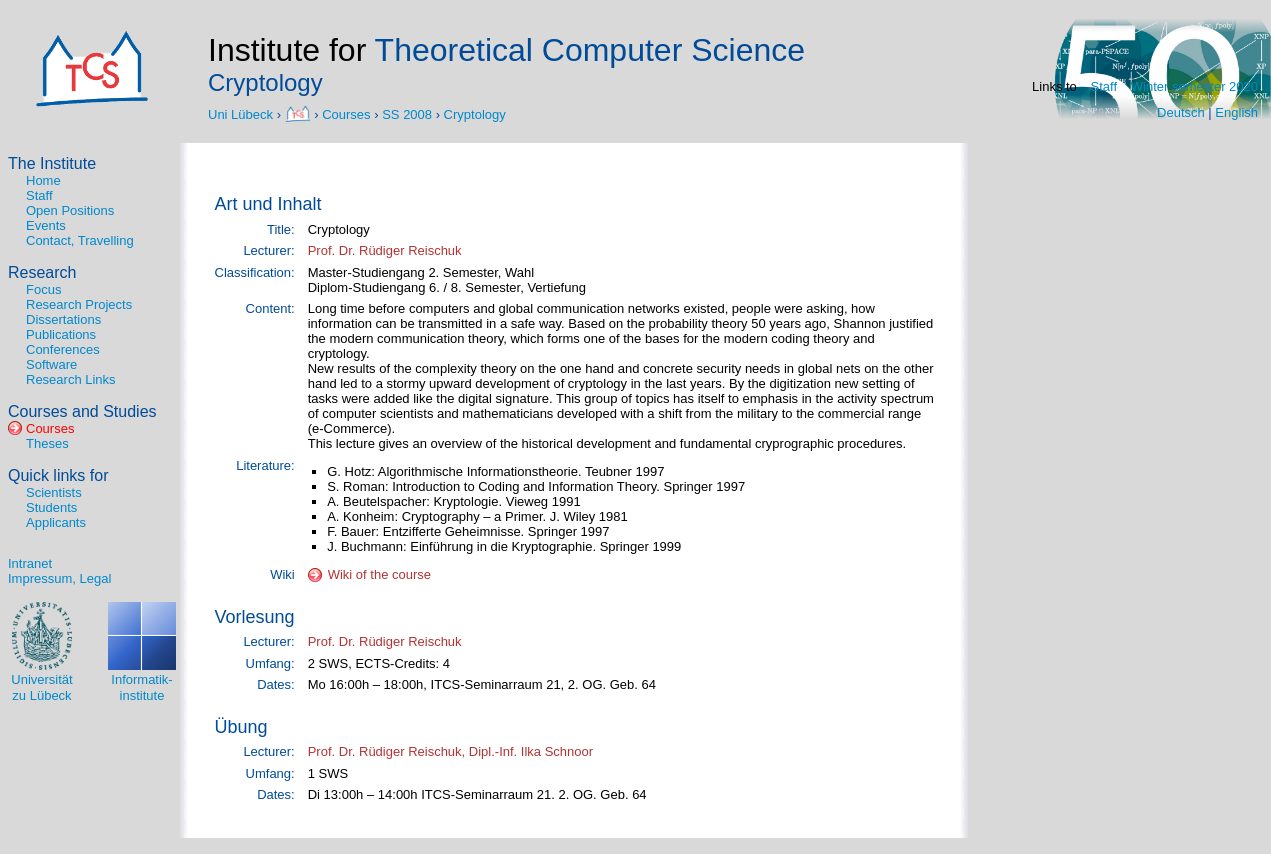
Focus (43, 289)
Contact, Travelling (80, 240)
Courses (346, 113)
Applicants (56, 522)
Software (51, 364)
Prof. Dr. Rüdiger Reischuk (385, 250)
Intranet (30, 563)
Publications (61, 334)
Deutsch (1181, 112)
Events (46, 225)
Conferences (63, 349)
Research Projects (79, 304)
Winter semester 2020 (1194, 86)
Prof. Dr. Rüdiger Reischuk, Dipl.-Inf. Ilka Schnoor (450, 751)
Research (42, 272)
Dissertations (63, 319)
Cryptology (475, 113)
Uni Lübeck (242, 113)
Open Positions (70, 210)
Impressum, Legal (59, 578)
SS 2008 (407, 113)
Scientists (54, 492)
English (1236, 112)
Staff (1104, 86)
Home (43, 180)
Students (51, 507)
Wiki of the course (379, 574)
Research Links (71, 379)
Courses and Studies (82, 411)
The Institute (52, 163)
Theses (47, 443)
